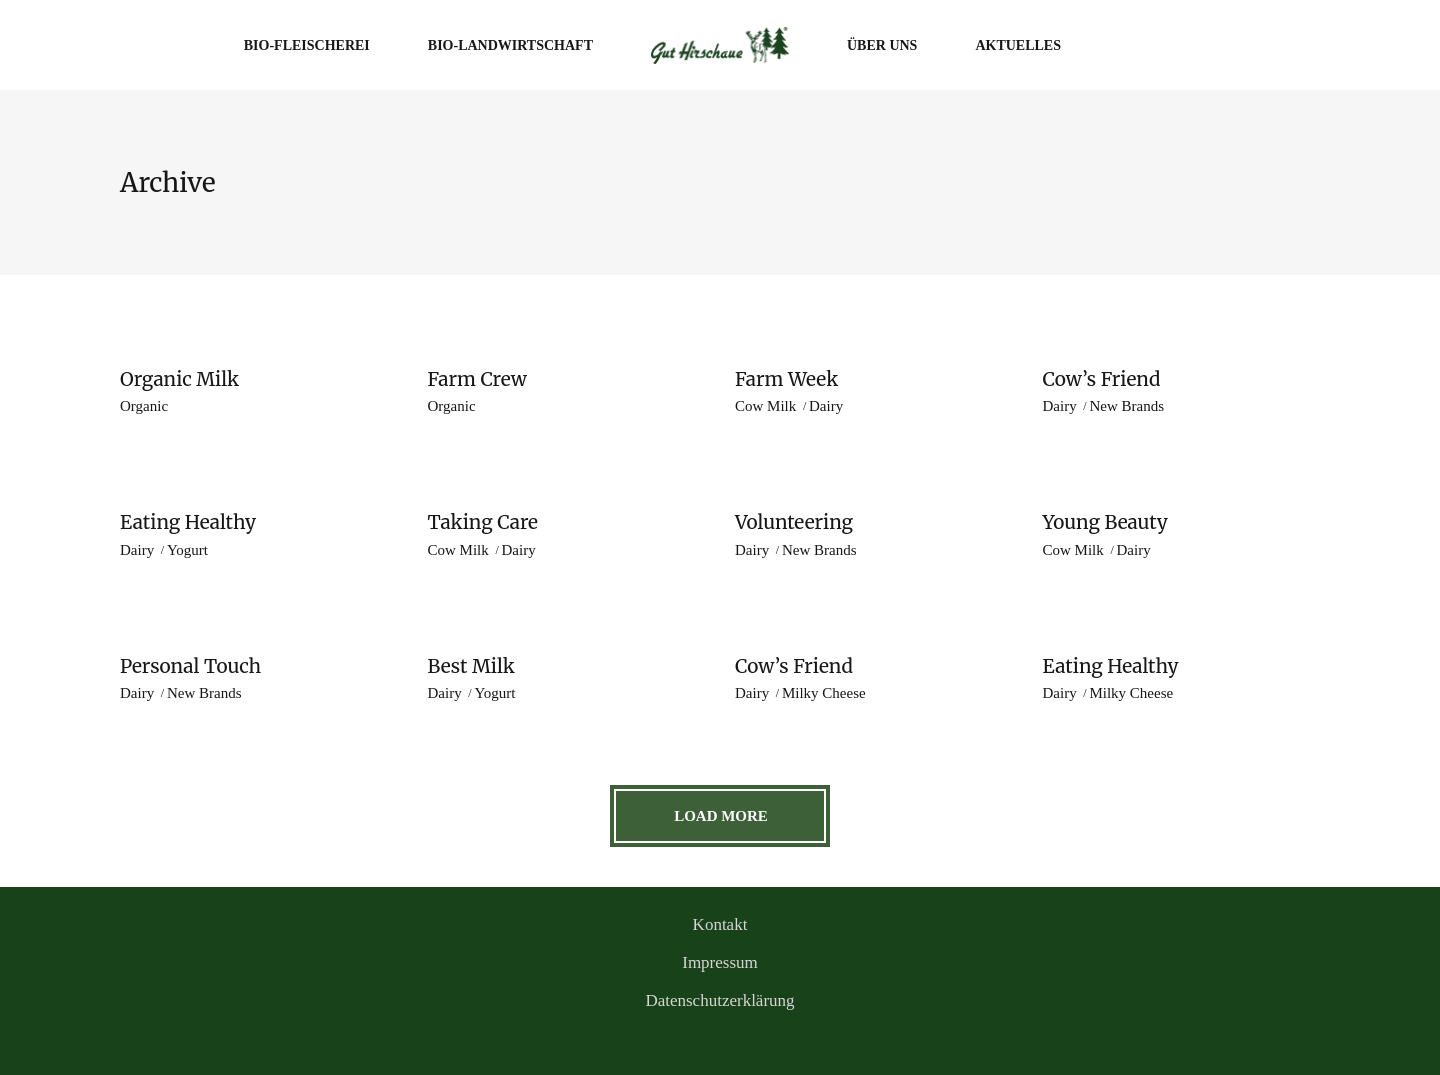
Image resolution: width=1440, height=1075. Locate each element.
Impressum (720, 962)
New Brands (1126, 406)
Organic (144, 406)
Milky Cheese (824, 693)
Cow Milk (765, 406)
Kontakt (720, 924)
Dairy (826, 406)
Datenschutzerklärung (719, 1000)
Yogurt (187, 550)
